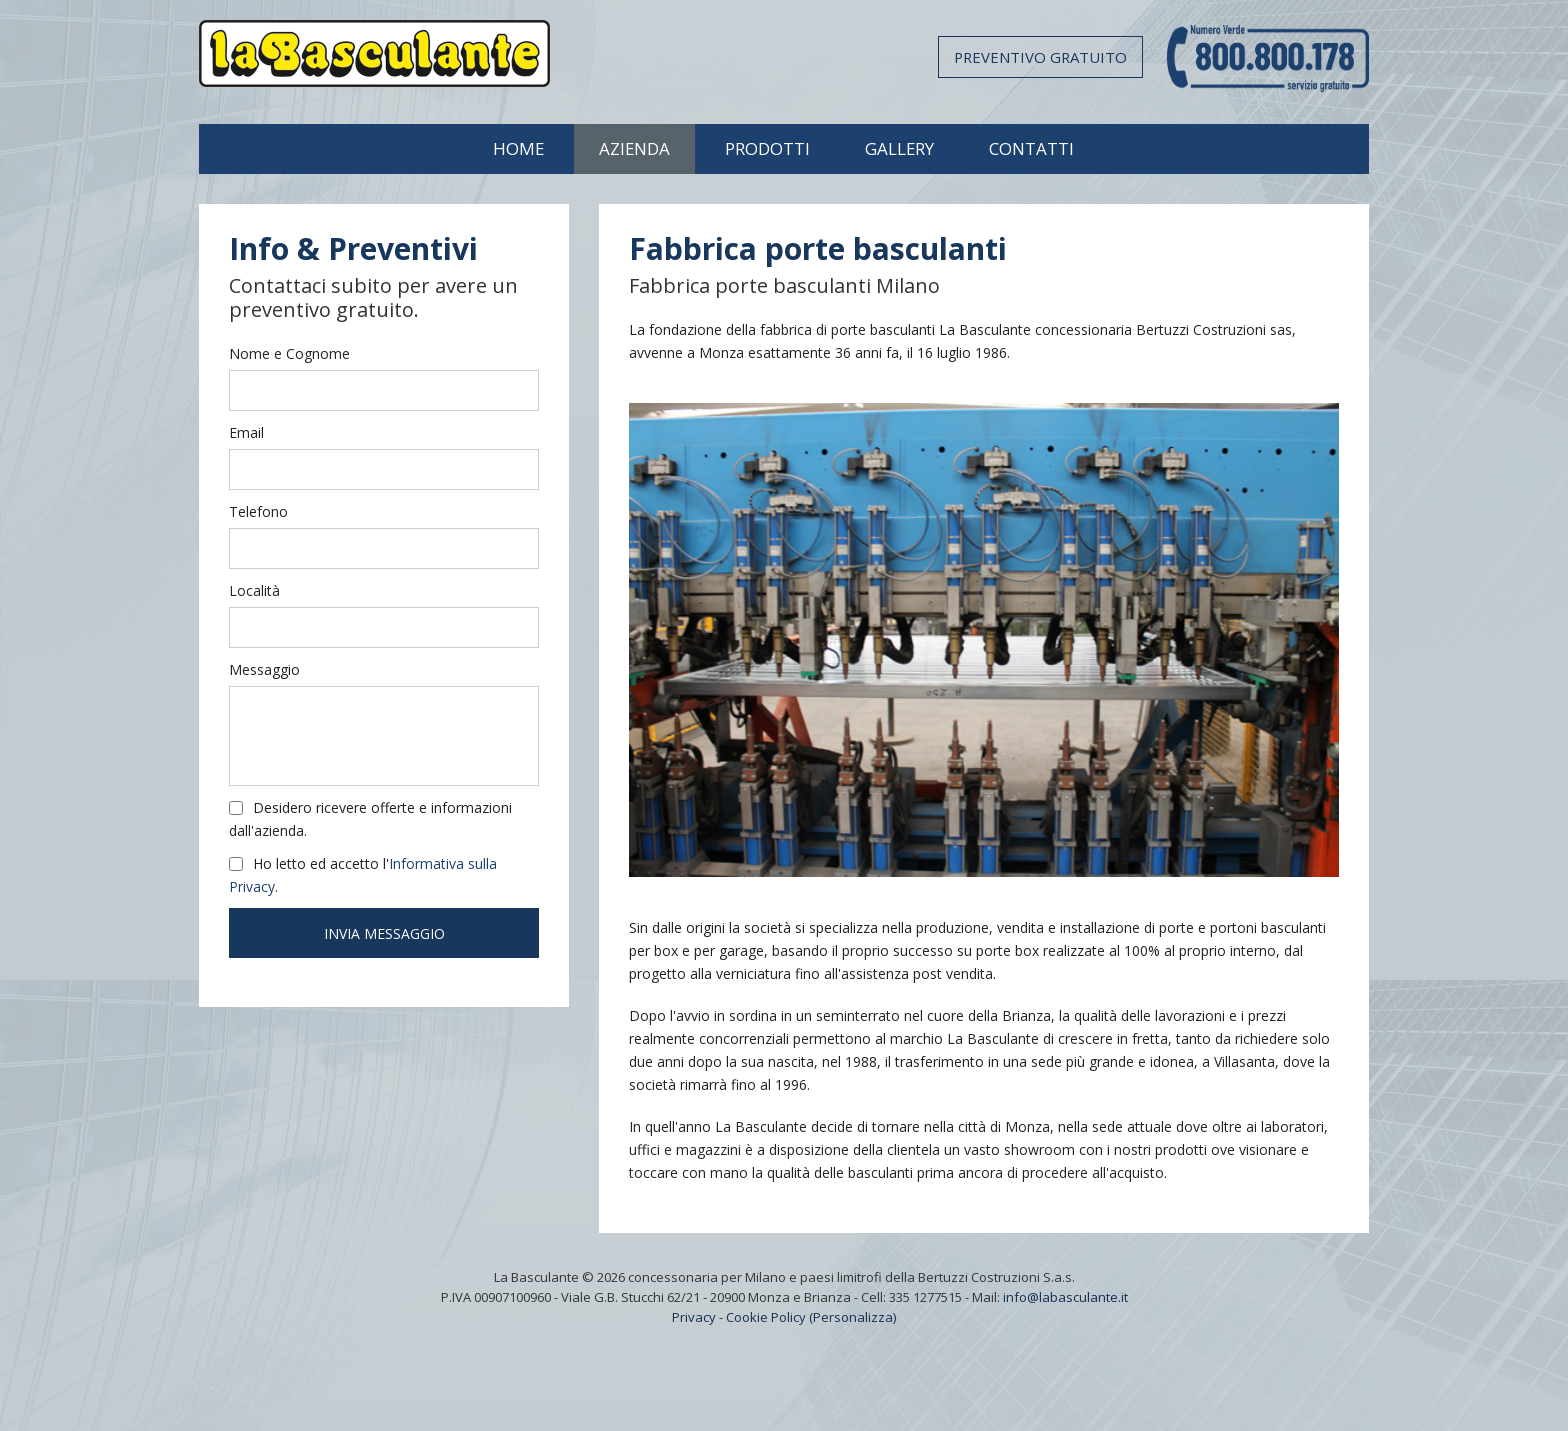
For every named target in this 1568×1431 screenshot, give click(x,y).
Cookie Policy (766, 1317)
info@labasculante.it (1065, 1297)
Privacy (694, 1317)
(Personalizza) (852, 1317)
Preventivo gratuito (1040, 57)
